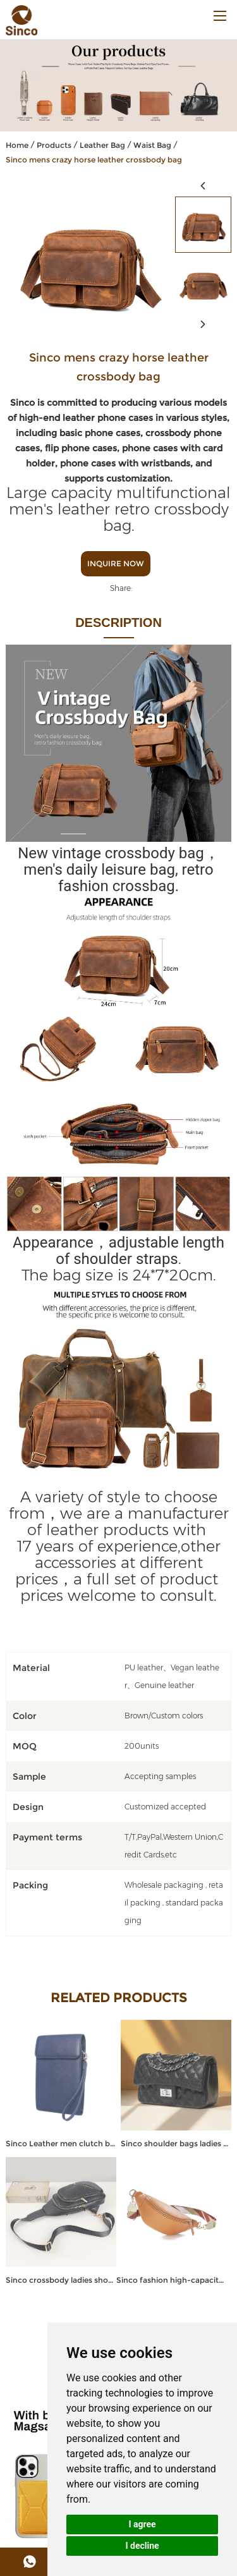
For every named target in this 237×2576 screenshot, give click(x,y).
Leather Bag (102, 145)
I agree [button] (141, 2524)
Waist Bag (152, 145)
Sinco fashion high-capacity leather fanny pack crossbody (171, 2280)
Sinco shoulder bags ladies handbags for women (176, 2143)
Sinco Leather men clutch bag (61, 2143)
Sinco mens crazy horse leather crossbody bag (94, 159)
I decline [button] (142, 2546)
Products (54, 145)
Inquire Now (115, 563)
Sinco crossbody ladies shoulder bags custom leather (61, 2280)
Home (17, 145)
